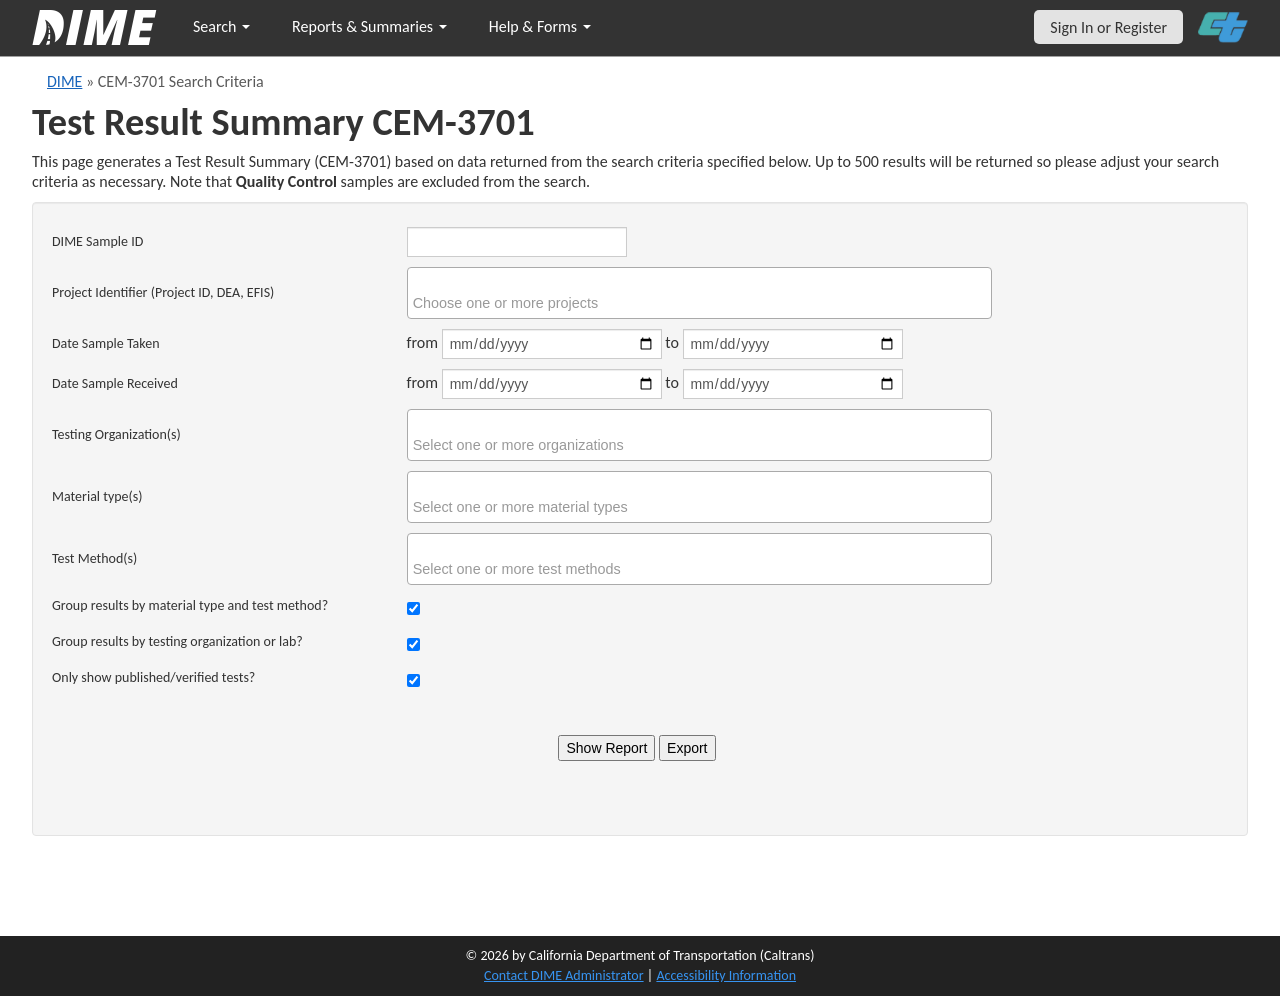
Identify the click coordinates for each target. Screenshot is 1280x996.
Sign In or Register (1108, 27)
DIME (64, 81)
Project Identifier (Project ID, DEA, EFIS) (163, 292)
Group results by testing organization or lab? (177, 641)
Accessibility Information (726, 975)
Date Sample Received (115, 383)
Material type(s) (97, 496)
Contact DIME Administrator (564, 975)
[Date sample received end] (793, 384)
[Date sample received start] (552, 384)
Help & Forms (540, 26)
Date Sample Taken (106, 343)
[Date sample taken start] (552, 344)
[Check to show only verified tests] (413, 680)
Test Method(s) (94, 558)
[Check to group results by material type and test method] (413, 608)
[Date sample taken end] (793, 344)
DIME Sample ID (97, 241)
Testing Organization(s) (116, 434)
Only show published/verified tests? (153, 677)
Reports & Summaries (369, 26)
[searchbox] (702, 303)
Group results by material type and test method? (190, 605)
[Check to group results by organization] (413, 644)
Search (221, 26)
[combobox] (699, 293)
